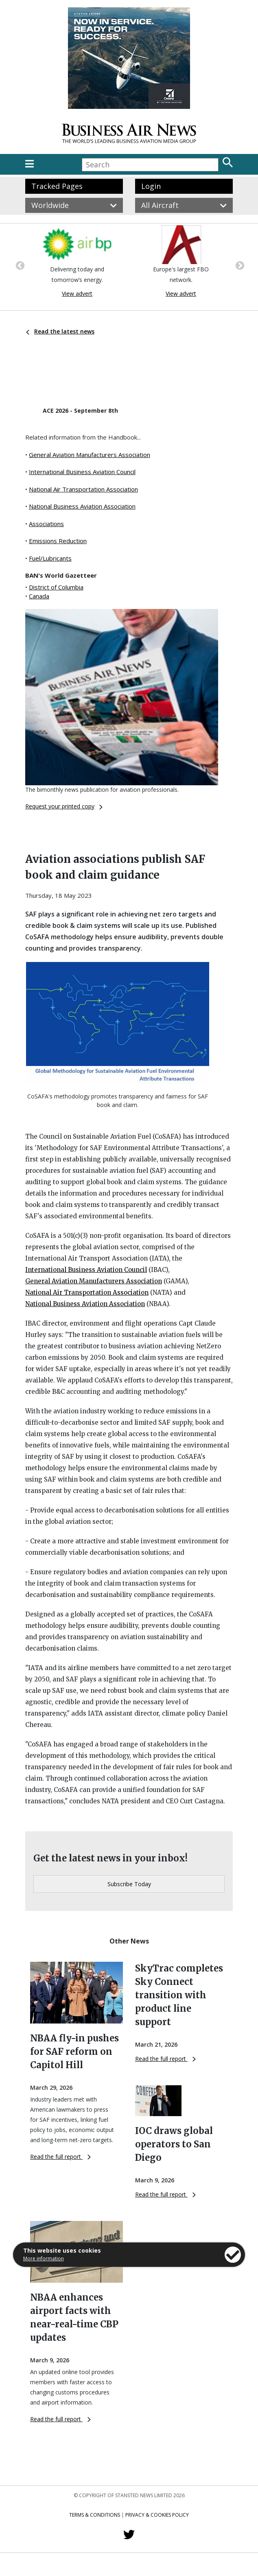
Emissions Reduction (58, 541)
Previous (19, 265)
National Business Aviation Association (82, 506)
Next (239, 265)
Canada (39, 596)
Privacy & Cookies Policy (157, 2514)
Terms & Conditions (94, 2514)
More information (43, 2258)
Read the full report (60, 2156)
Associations (46, 524)
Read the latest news (60, 331)
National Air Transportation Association (83, 489)
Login (151, 186)
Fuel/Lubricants (50, 558)
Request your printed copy (64, 806)
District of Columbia (56, 587)
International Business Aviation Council (82, 472)
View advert (77, 293)
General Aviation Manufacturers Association (89, 455)
